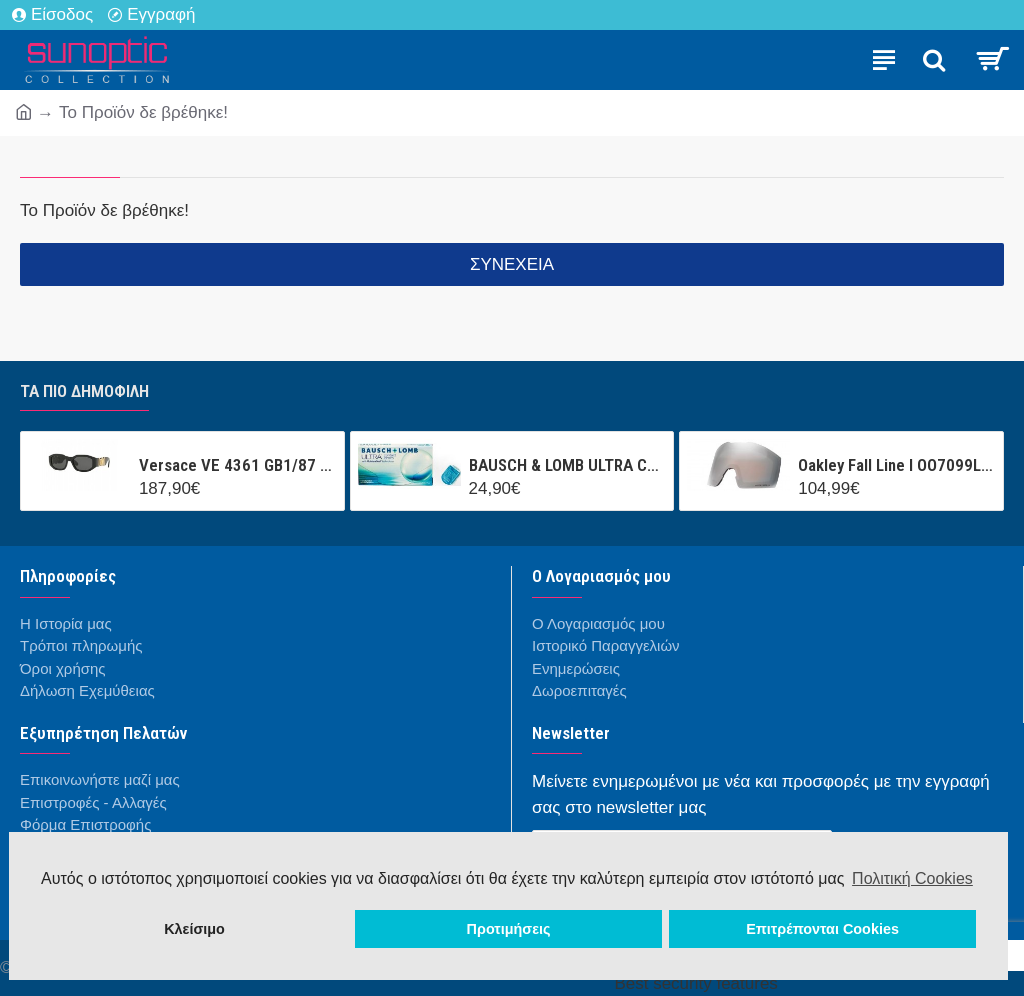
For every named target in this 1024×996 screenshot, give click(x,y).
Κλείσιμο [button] (194, 929)
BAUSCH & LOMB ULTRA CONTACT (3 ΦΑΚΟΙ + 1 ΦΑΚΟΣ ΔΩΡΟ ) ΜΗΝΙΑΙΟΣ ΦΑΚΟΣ (568, 465)
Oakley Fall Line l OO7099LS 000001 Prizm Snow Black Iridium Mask (897, 465)
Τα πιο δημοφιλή (84, 391)
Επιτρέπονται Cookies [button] (822, 929)
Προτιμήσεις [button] (509, 929)
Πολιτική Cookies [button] (912, 878)
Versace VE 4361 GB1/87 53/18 (238, 465)
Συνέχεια (512, 264)
